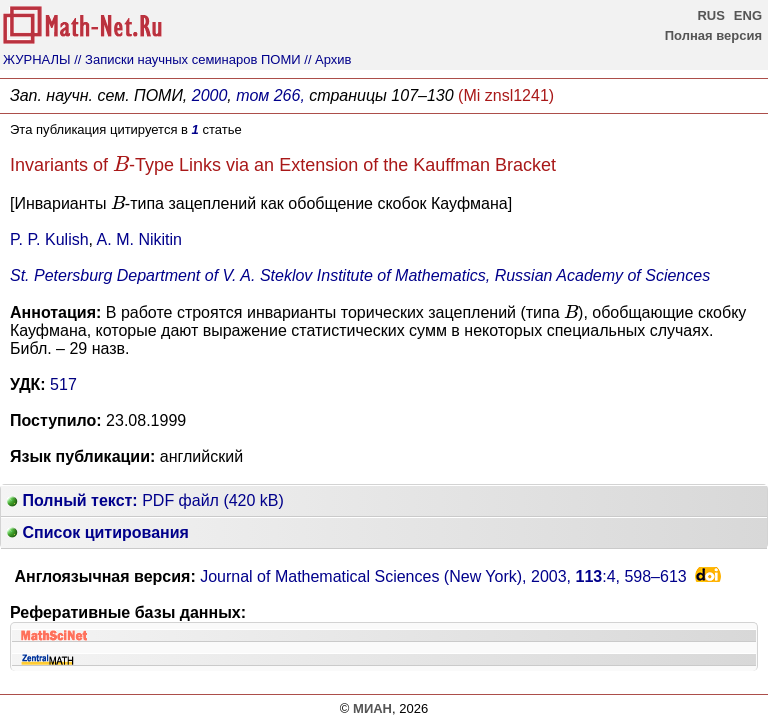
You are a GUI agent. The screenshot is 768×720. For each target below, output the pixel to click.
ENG (748, 15)
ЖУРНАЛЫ (37, 59)
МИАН (372, 708)
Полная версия (713, 35)
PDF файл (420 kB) (145, 500)
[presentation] (121, 164)
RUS (710, 15)
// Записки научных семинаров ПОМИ (187, 59)
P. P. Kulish (49, 239)
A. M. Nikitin (139, 239)
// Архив (327, 59)
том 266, (270, 95)
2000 (210, 95)
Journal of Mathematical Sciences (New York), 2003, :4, (443, 576)
